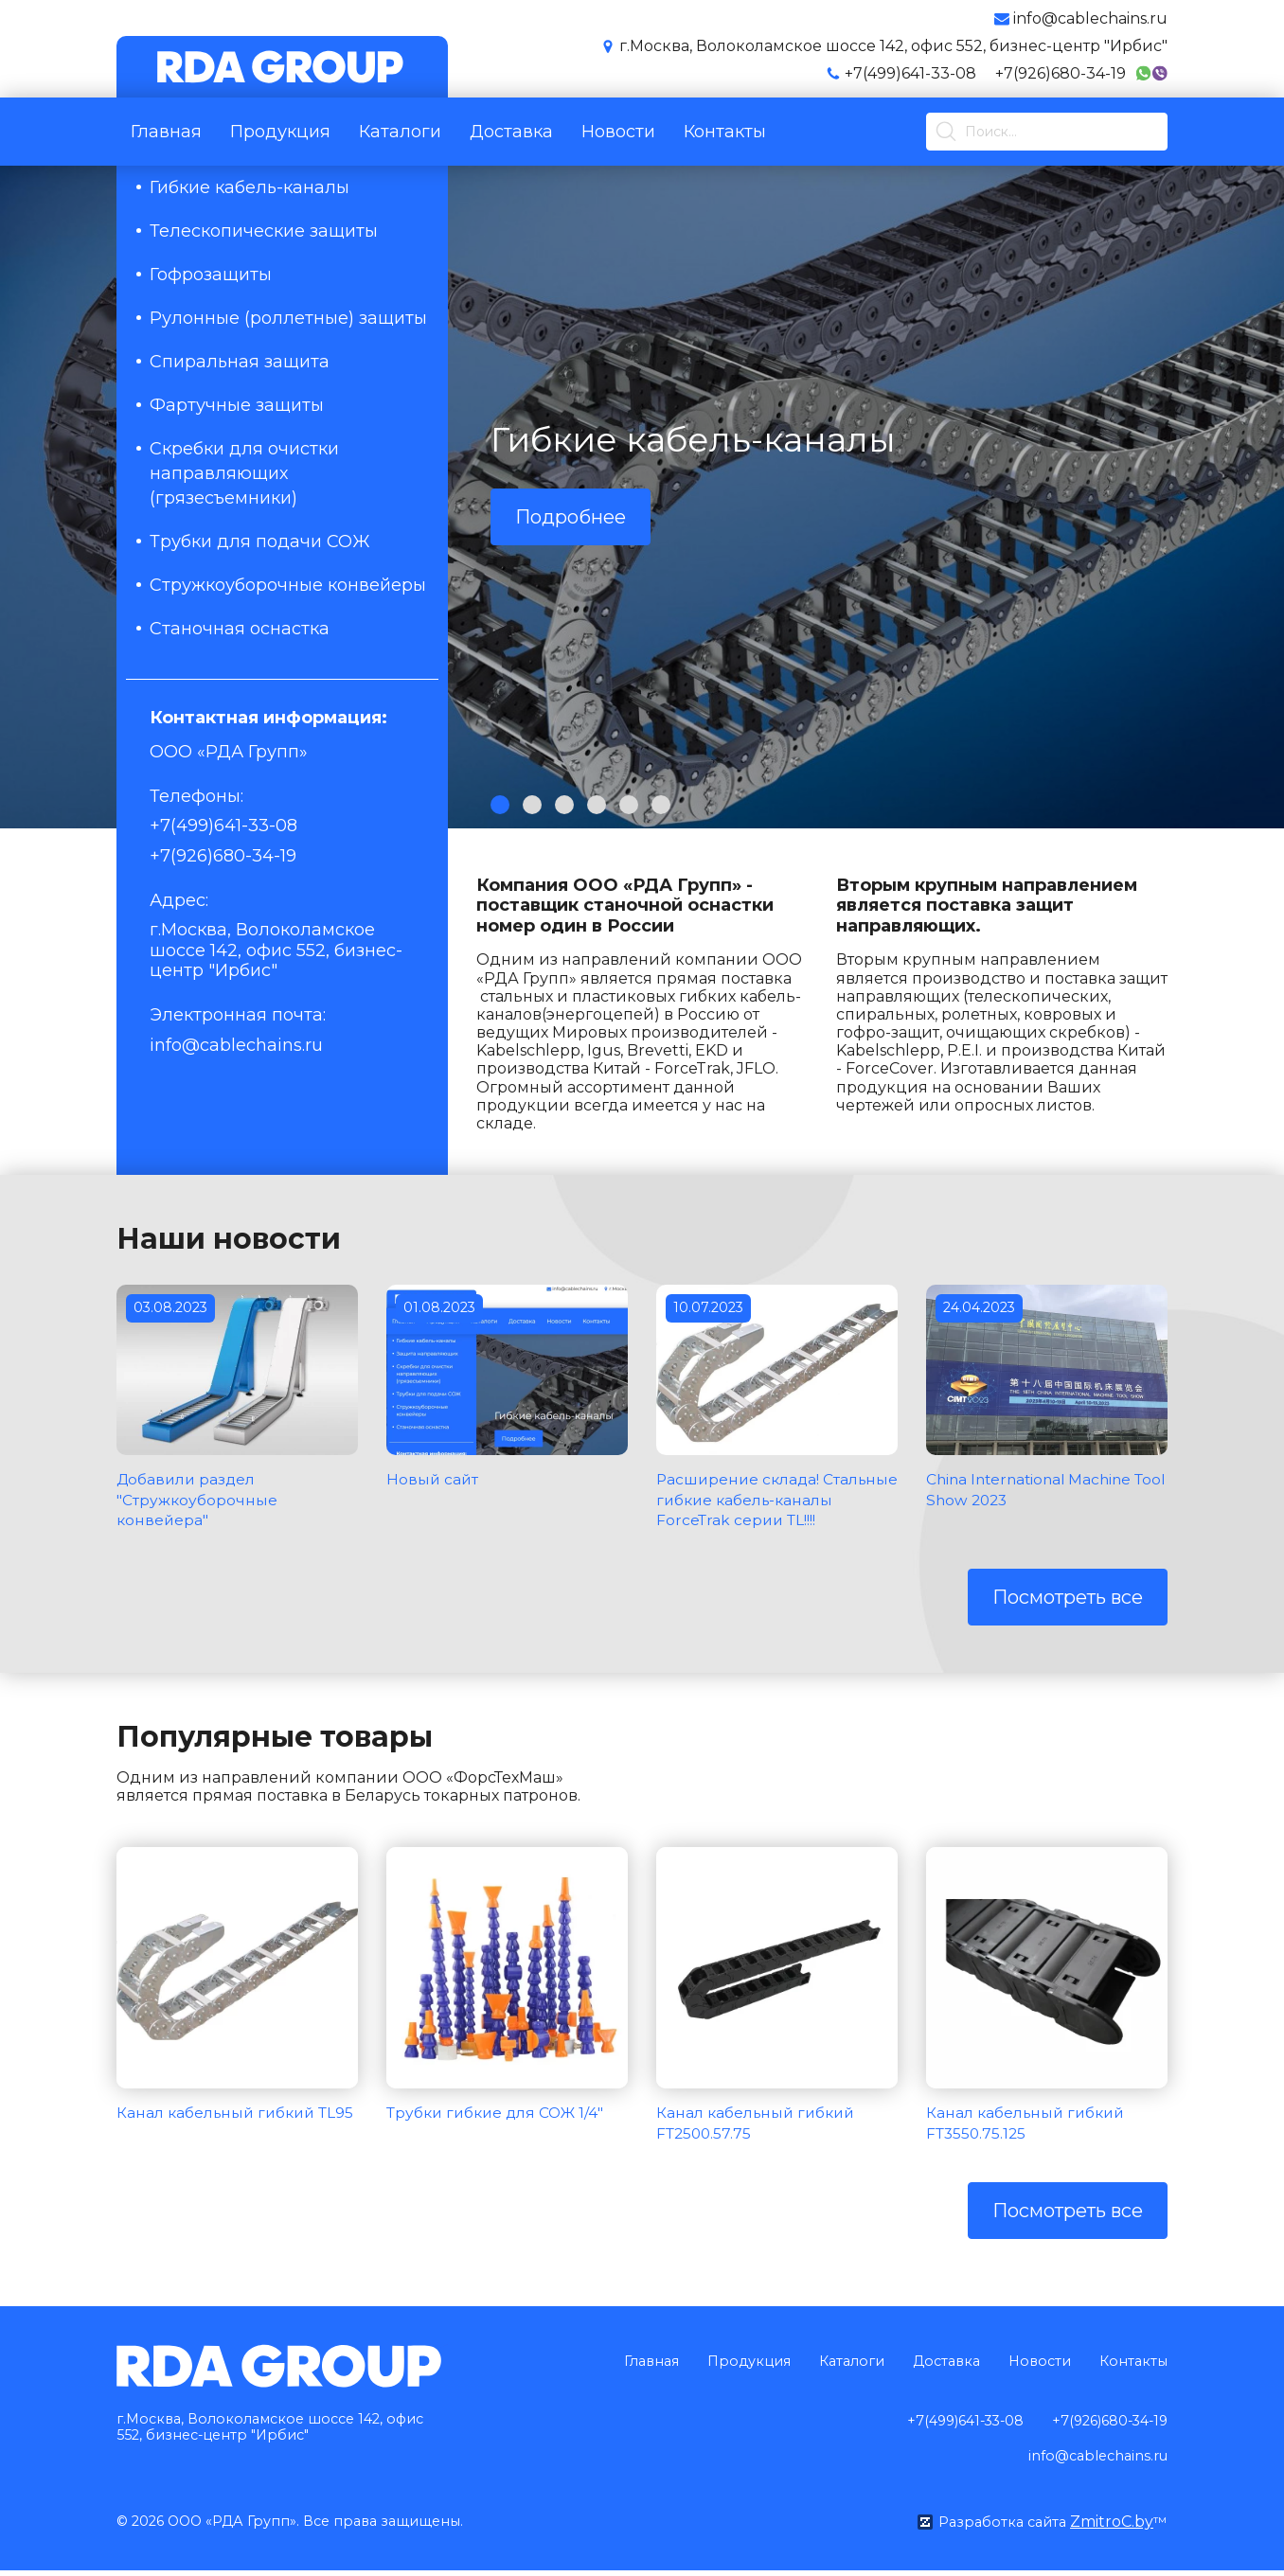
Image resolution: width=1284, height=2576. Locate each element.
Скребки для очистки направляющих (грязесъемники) (244, 473)
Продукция (280, 131)
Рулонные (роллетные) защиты (288, 318)
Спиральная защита (240, 361)
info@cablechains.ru (236, 1045)
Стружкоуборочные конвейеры (288, 585)
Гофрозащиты (211, 274)
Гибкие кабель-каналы (249, 187)
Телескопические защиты (264, 231)
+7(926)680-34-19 (1060, 73)
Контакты (725, 131)
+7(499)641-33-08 (910, 73)
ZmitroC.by (1110, 2527)
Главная (166, 131)
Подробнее (570, 517)
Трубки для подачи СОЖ (260, 541)
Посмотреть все (1067, 1618)
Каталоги (400, 131)
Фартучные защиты (237, 405)
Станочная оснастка (240, 628)
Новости (618, 131)
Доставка (511, 131)
